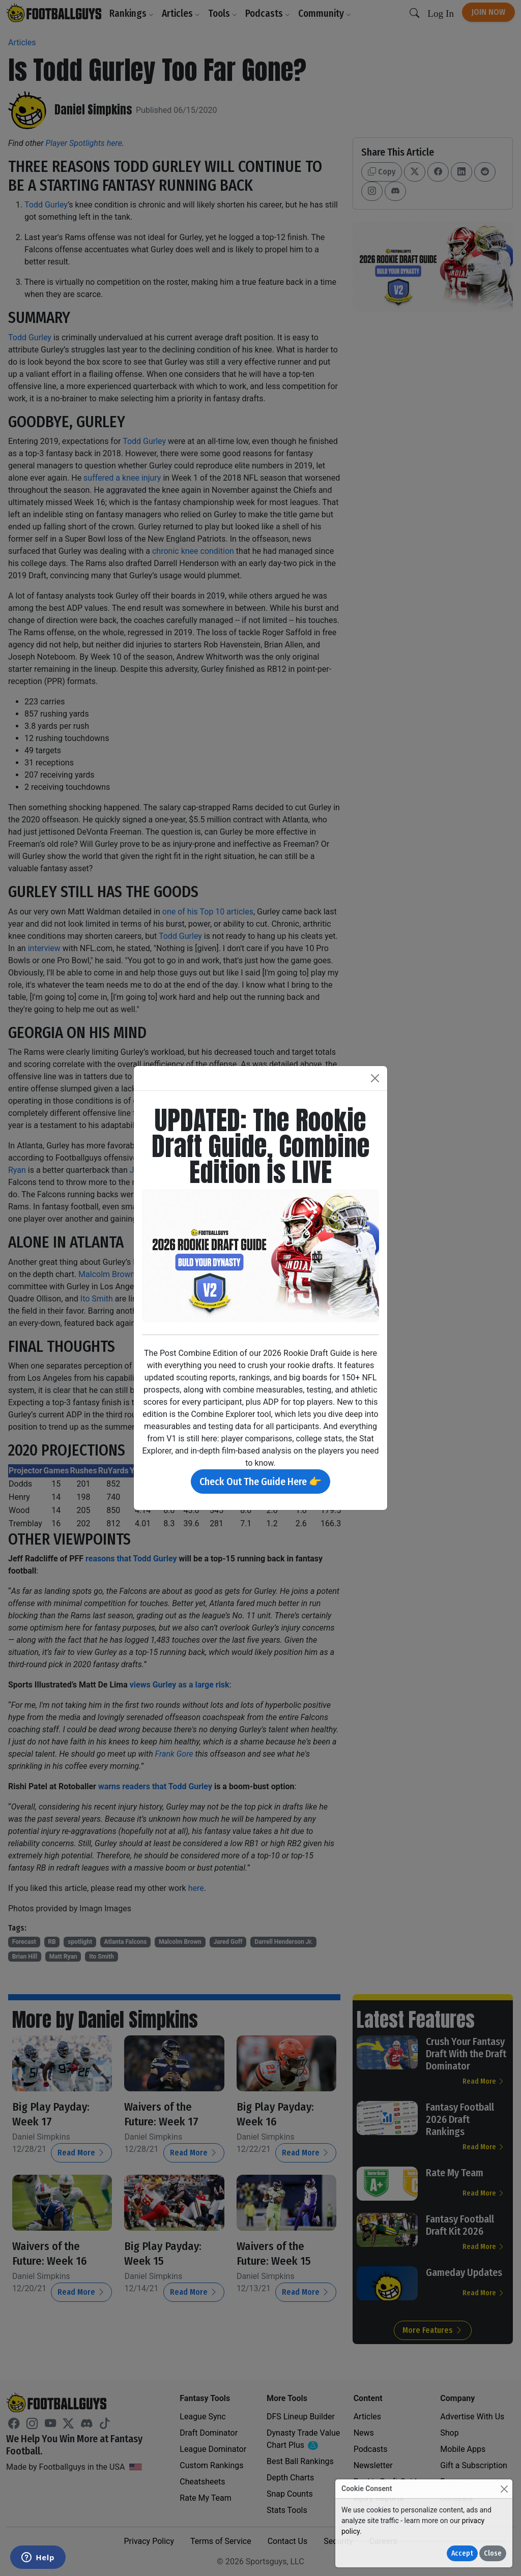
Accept (462, 2553)
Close (493, 2553)
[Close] (504, 2488)
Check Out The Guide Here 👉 (260, 1481)
